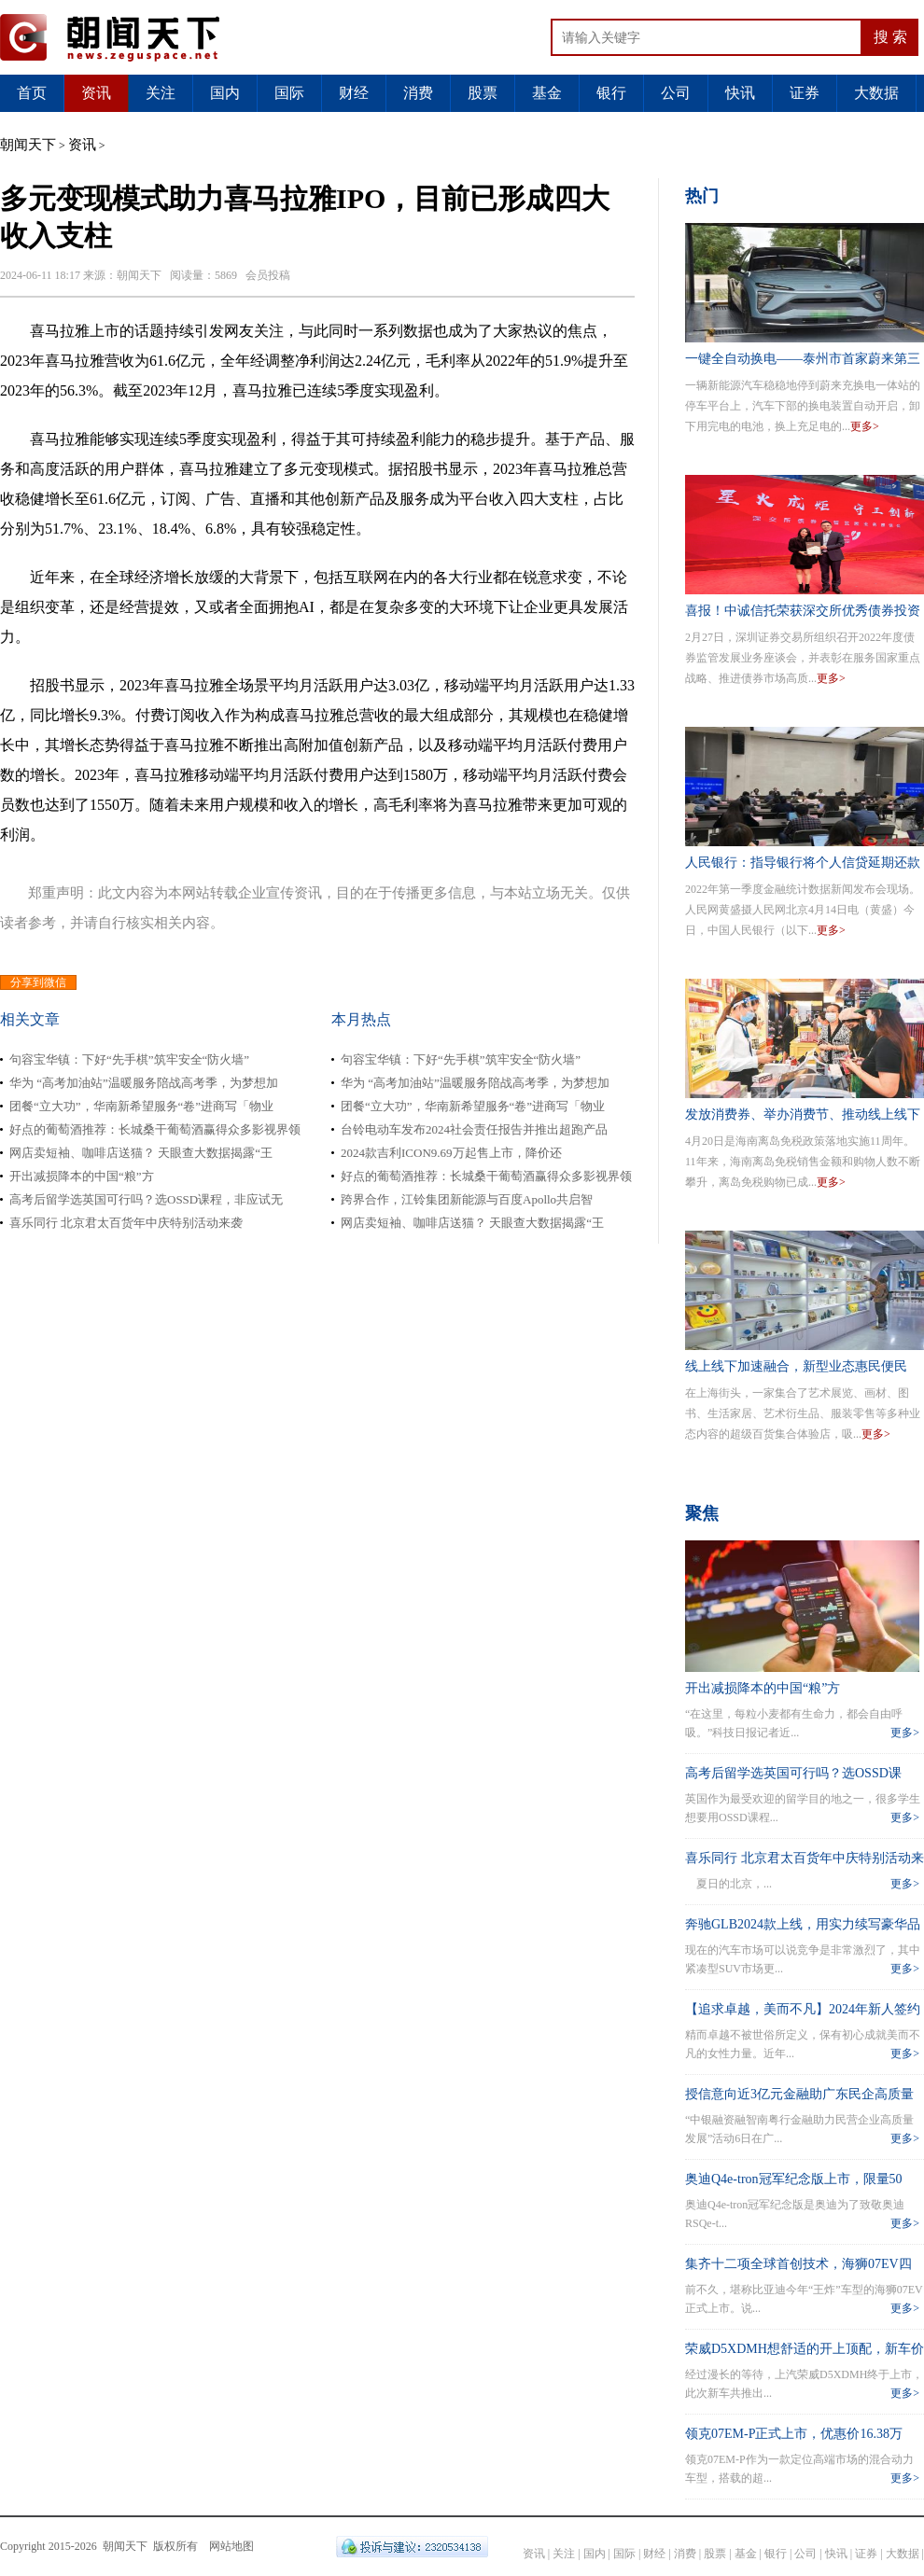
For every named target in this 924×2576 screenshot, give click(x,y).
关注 (160, 93)
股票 (482, 93)
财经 (354, 93)
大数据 (876, 93)
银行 (611, 93)
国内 (225, 93)
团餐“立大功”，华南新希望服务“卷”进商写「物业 (141, 1106)
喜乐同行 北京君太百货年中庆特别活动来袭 (126, 1223)
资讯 (96, 93)
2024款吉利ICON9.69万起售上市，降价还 (451, 1153)
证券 (804, 93)
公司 (676, 93)
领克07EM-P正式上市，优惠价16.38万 (794, 2434)
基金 (547, 93)
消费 (418, 93)
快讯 (740, 93)
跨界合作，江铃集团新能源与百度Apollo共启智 (467, 1199)
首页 (32, 93)
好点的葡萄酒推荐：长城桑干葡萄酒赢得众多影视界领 (155, 1129)
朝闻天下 (28, 144)
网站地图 (231, 2546)
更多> (864, 426)
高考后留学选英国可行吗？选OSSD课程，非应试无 (146, 1199)
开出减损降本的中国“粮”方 (81, 1176)
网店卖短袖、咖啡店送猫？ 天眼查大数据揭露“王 (141, 1153)
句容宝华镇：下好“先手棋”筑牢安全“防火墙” (129, 1059)
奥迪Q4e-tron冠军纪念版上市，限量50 (794, 2179)
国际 (289, 93)
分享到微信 (38, 982)
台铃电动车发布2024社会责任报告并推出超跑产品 (474, 1129)
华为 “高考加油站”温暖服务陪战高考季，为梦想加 (143, 1083)
